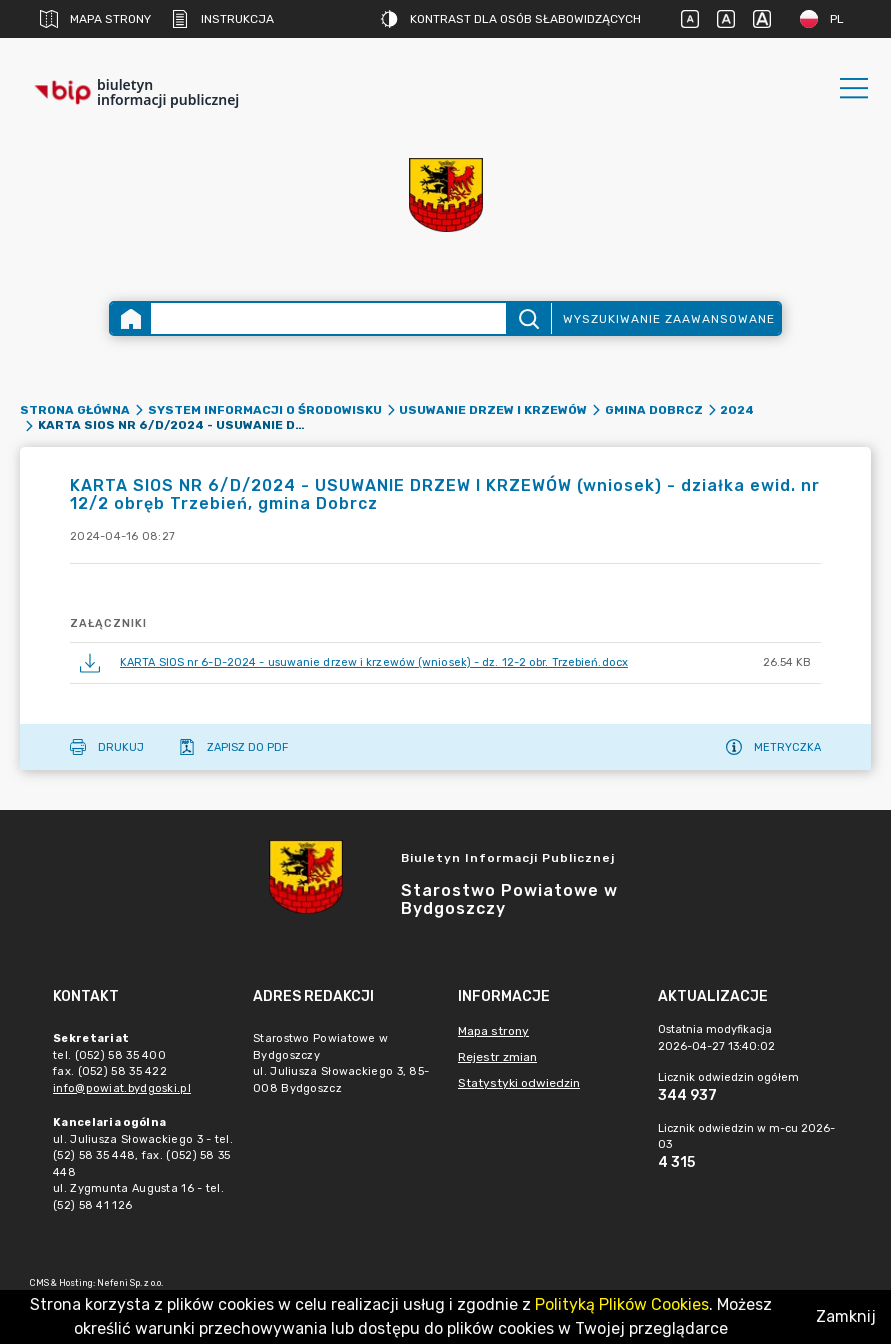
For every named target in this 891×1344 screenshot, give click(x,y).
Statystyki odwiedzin (519, 1083)
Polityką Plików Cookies (622, 1304)
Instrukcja (222, 19)
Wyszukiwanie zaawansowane (669, 319)
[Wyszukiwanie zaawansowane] (328, 318)
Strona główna (75, 410)
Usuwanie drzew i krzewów (493, 410)
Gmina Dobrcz (654, 410)
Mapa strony (95, 19)
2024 (737, 410)
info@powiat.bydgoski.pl (122, 1088)
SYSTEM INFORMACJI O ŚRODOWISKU (265, 410)
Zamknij (846, 1316)
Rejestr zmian (497, 1057)
